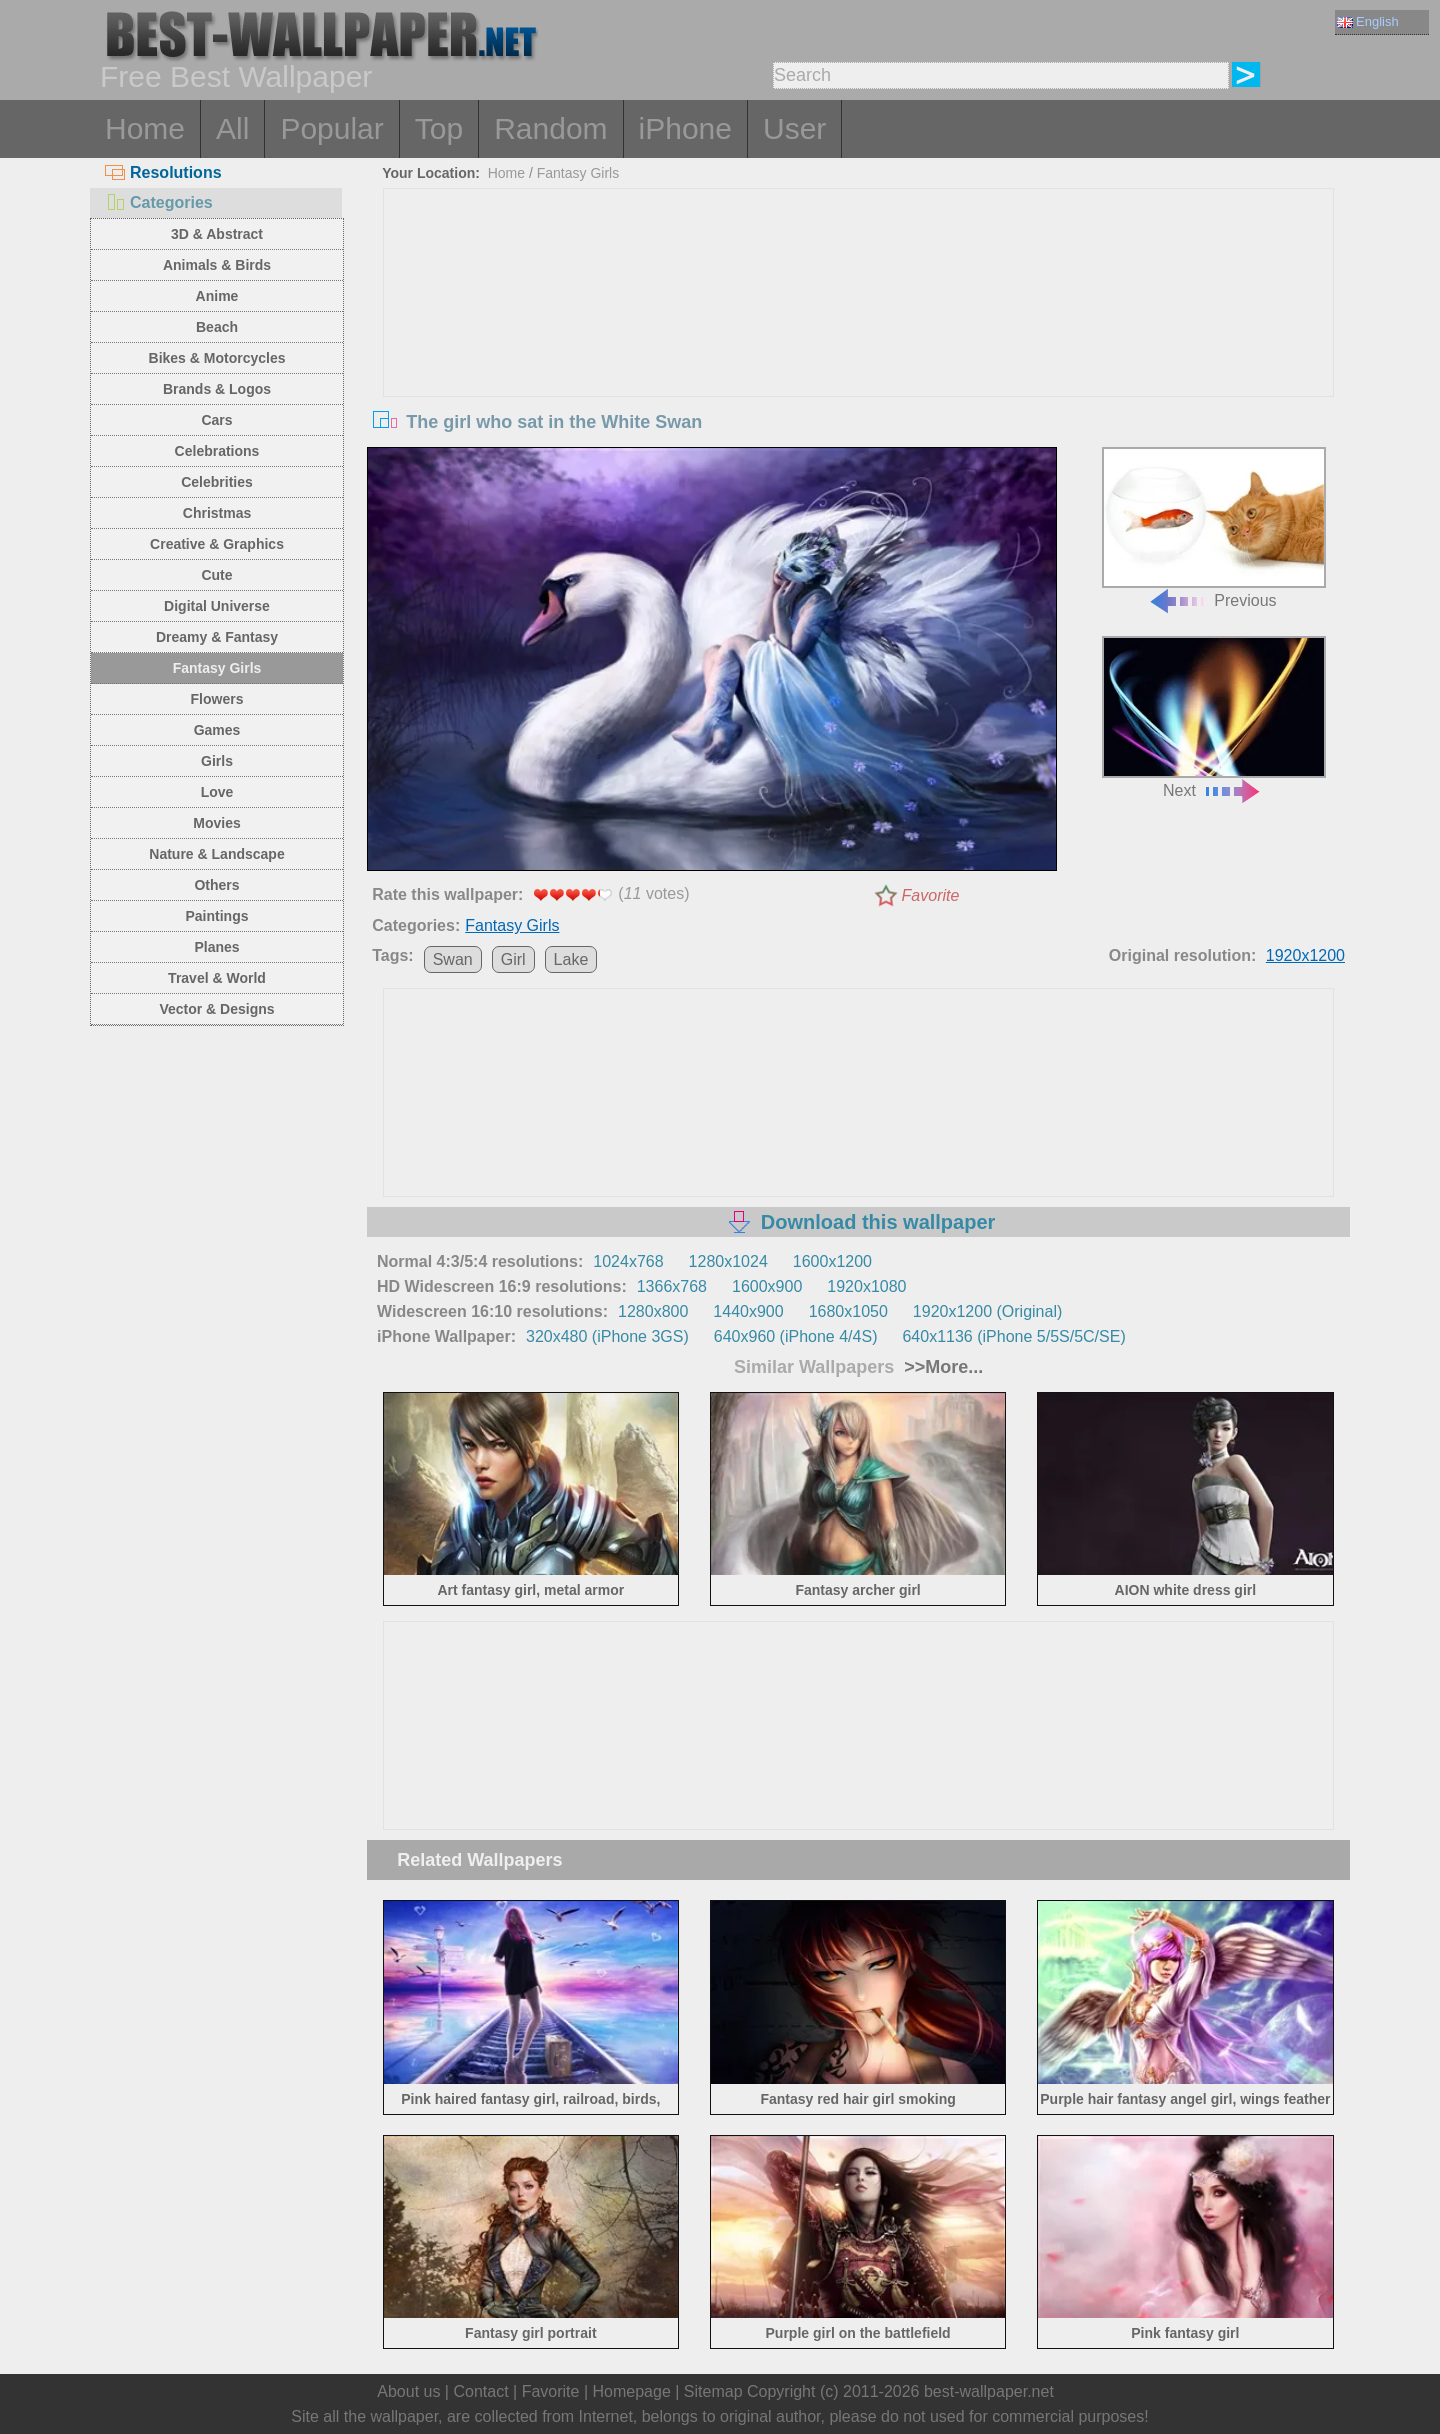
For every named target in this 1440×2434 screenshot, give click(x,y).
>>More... (941, 1367)
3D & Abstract (217, 234)
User (794, 128)
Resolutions (163, 172)
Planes (216, 947)
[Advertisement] (859, 339)
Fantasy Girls (217, 668)
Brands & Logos (217, 389)
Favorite (931, 895)
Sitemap (713, 2391)
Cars (216, 420)
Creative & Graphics (217, 544)
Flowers (217, 699)
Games (217, 730)
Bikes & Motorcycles (217, 358)
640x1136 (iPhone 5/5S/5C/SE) (1013, 1336)
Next (1214, 717)
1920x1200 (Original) (987, 1311)
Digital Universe (217, 606)
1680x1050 (848, 1311)
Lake (571, 959)
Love (217, 792)
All (232, 128)
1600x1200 (832, 1261)
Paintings (216, 916)
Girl (513, 959)
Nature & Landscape (216, 854)
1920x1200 (1305, 955)
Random (550, 128)
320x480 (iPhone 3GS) (607, 1336)
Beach (217, 327)
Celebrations (217, 451)
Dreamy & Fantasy (217, 637)
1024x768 (628, 1261)
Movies (216, 823)
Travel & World (217, 978)
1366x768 (672, 1286)
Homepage (632, 2391)
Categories (159, 202)
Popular (331, 128)
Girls (217, 761)
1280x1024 (728, 1261)
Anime (217, 296)
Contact (480, 2391)
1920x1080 (866, 1286)
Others (216, 885)
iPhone (685, 128)
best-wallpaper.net (989, 2391)
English (1368, 21)
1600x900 (767, 1286)
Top (439, 128)
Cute (216, 575)
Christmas (217, 513)
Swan (453, 959)
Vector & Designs (216, 1009)
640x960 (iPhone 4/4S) (796, 1336)
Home (145, 128)
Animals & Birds (217, 265)
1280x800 (653, 1311)
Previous (1214, 528)
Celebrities (217, 482)
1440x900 (748, 1311)
